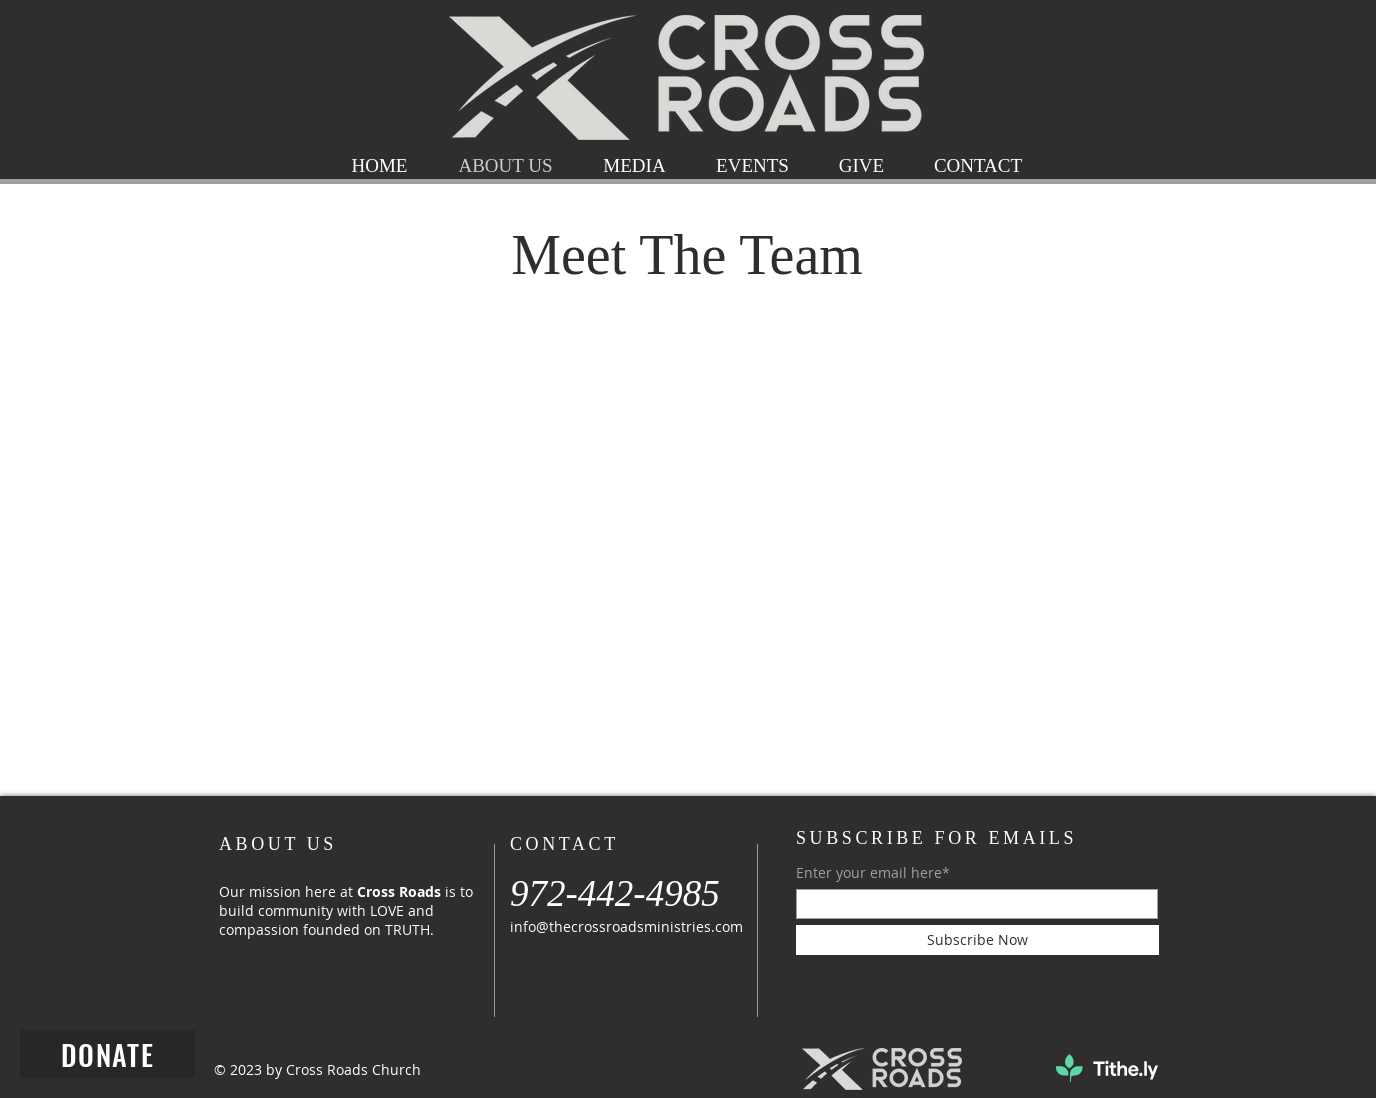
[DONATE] (107, 1054)
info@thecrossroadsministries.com (626, 926)
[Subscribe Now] (977, 940)
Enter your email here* (873, 873)
